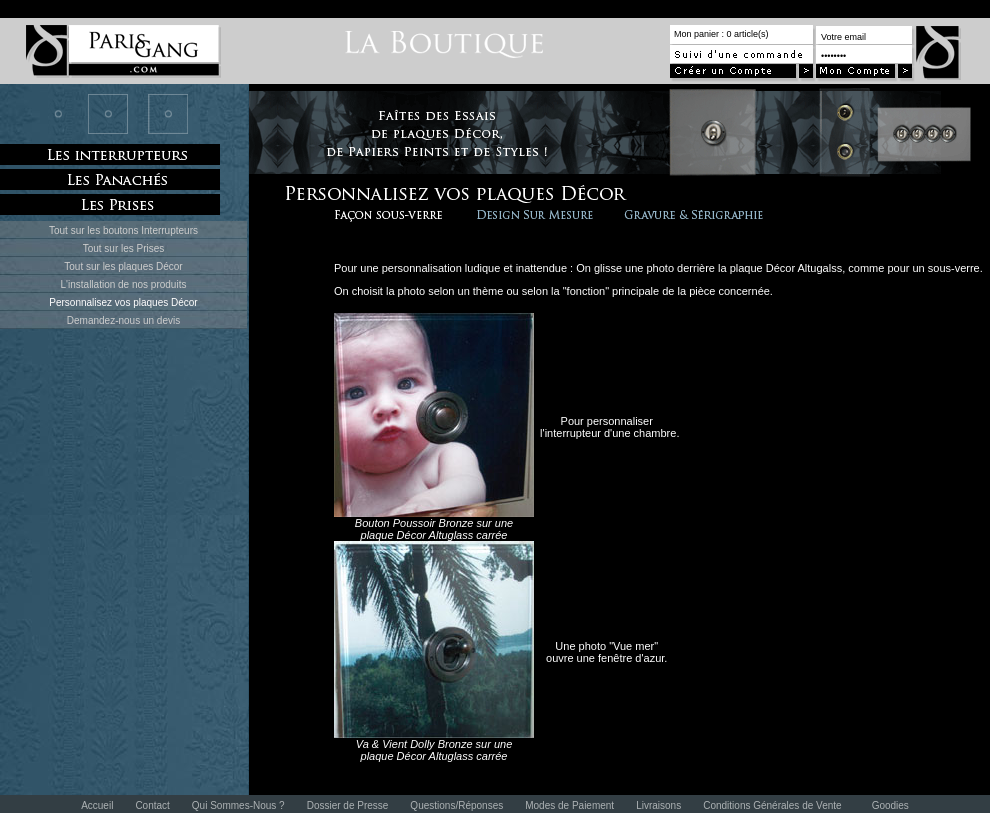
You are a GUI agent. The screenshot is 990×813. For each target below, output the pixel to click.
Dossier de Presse (348, 805)
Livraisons (658, 805)
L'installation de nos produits (124, 284)
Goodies (890, 805)
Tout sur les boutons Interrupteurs (123, 230)
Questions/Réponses (456, 805)
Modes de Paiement (569, 805)
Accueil (97, 805)
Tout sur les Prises (124, 248)
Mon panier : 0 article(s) (721, 34)
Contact (152, 805)
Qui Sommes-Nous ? (238, 805)
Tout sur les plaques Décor (123, 266)
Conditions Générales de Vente (772, 805)
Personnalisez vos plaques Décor (123, 302)
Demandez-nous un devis (123, 320)
